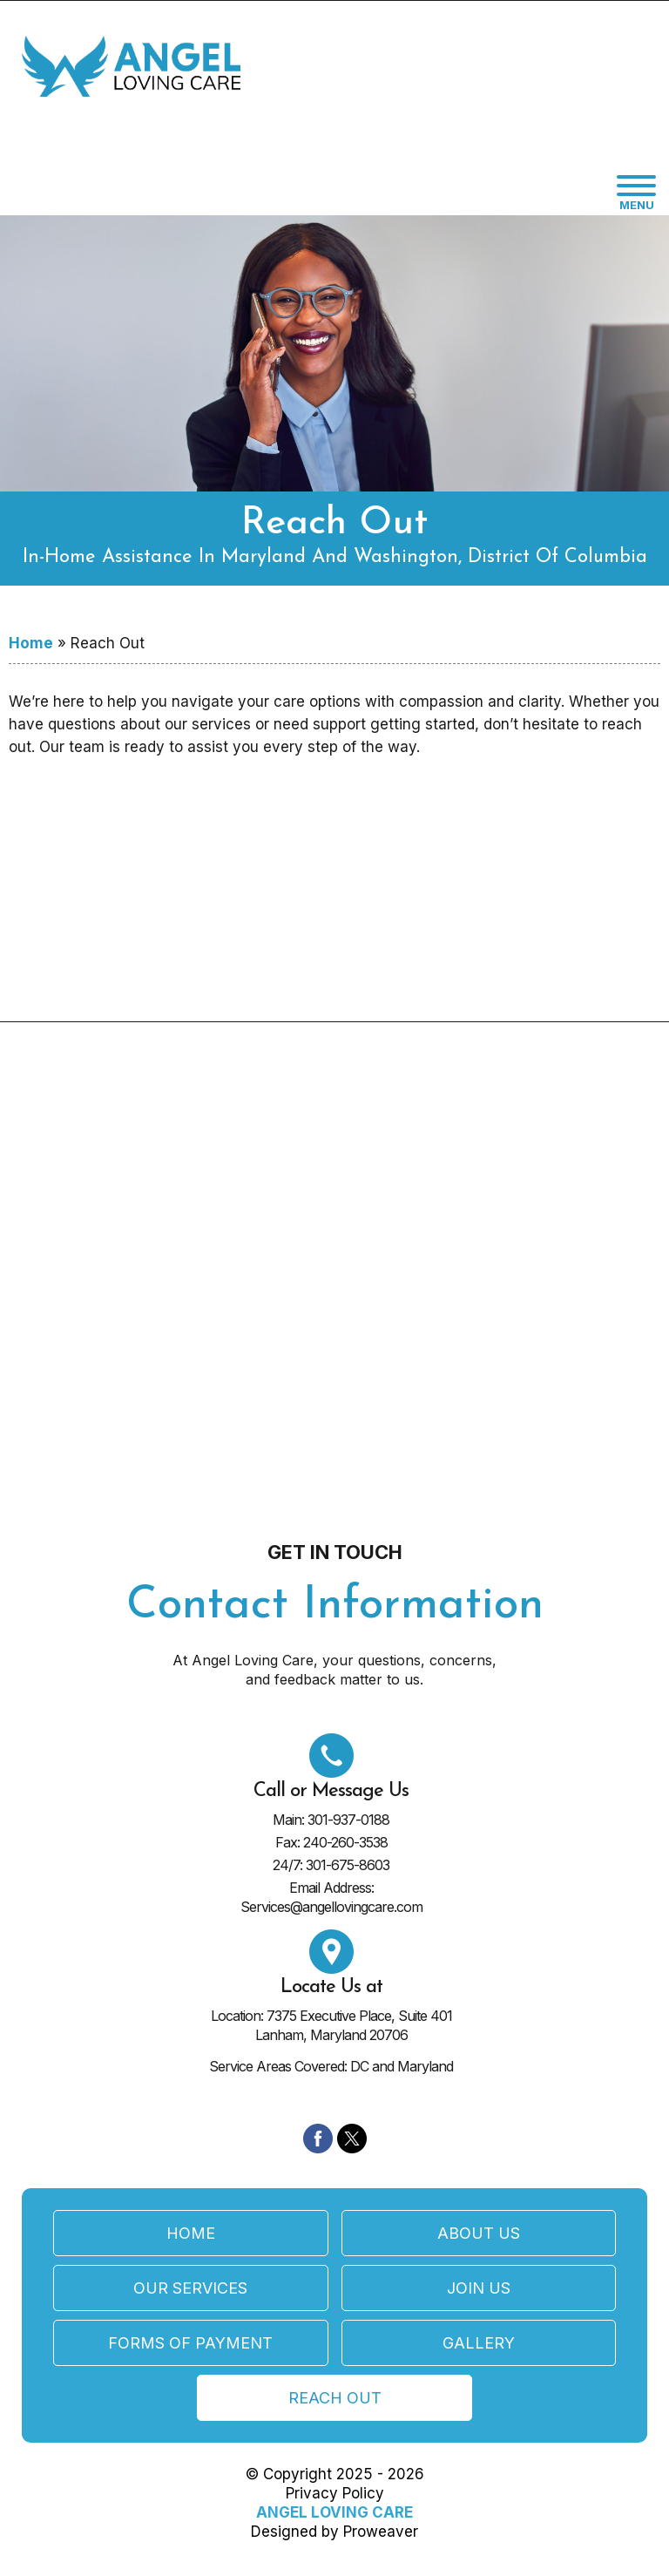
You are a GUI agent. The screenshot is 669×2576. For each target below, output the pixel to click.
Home (31, 643)
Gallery (479, 2343)
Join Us (478, 2288)
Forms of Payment (190, 2343)
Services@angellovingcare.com (331, 1906)
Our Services (190, 2288)
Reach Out (335, 2398)
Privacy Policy (335, 2493)
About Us (478, 2233)
